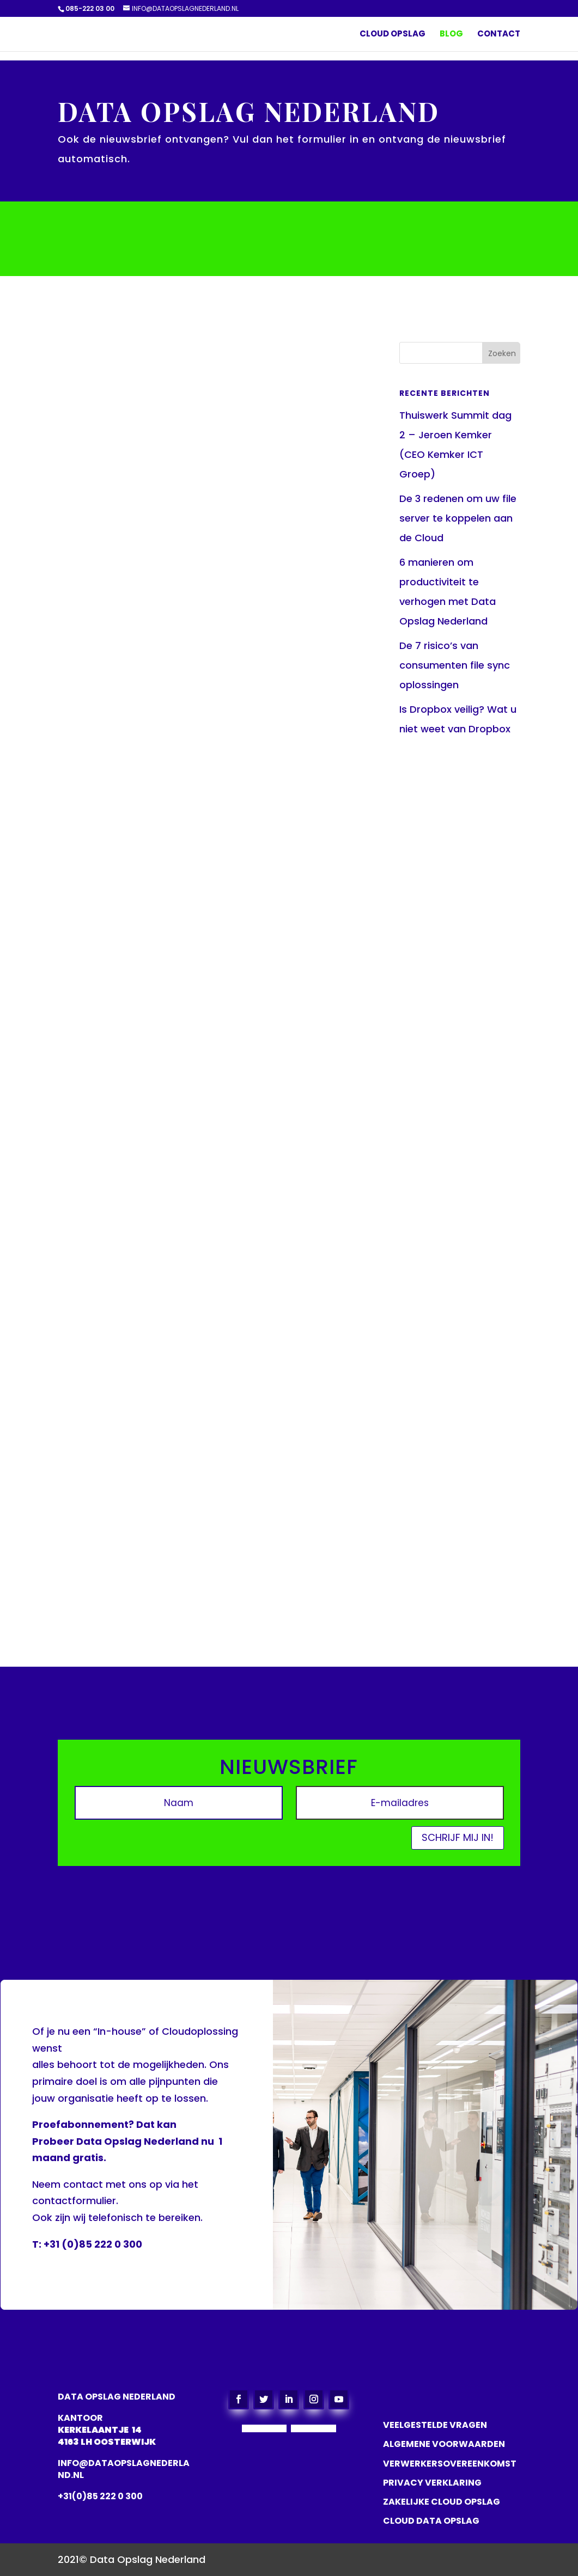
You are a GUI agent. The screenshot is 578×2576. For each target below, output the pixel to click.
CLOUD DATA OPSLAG (431, 2520)
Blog (451, 34)
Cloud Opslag (392, 34)
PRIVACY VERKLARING (432, 2482)
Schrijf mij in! (458, 1837)
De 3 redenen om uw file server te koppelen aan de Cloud (457, 518)
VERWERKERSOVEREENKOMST (449, 2463)
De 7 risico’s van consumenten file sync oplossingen (454, 665)
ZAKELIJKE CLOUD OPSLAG (441, 2501)
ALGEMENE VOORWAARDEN (444, 2444)
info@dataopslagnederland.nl (124, 2469)
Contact (498, 34)
